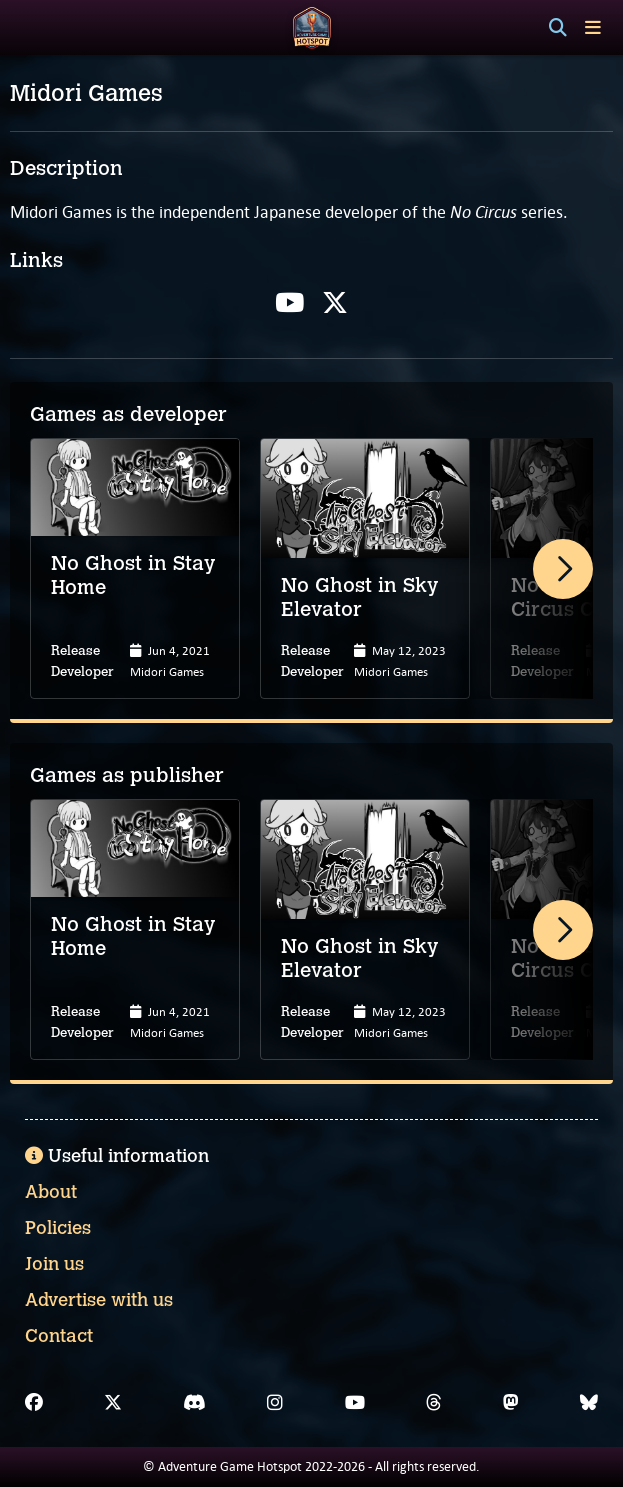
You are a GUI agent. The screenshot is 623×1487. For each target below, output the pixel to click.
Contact (59, 1336)
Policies (58, 1228)
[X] (113, 1403)
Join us (54, 1264)
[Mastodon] (511, 1403)
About (51, 1192)
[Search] (558, 28)
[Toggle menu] (593, 27)
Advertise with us (99, 1300)
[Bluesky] (589, 1403)
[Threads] (434, 1403)
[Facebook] (34, 1403)
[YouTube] (355, 1403)
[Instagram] (275, 1403)
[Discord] (194, 1403)
